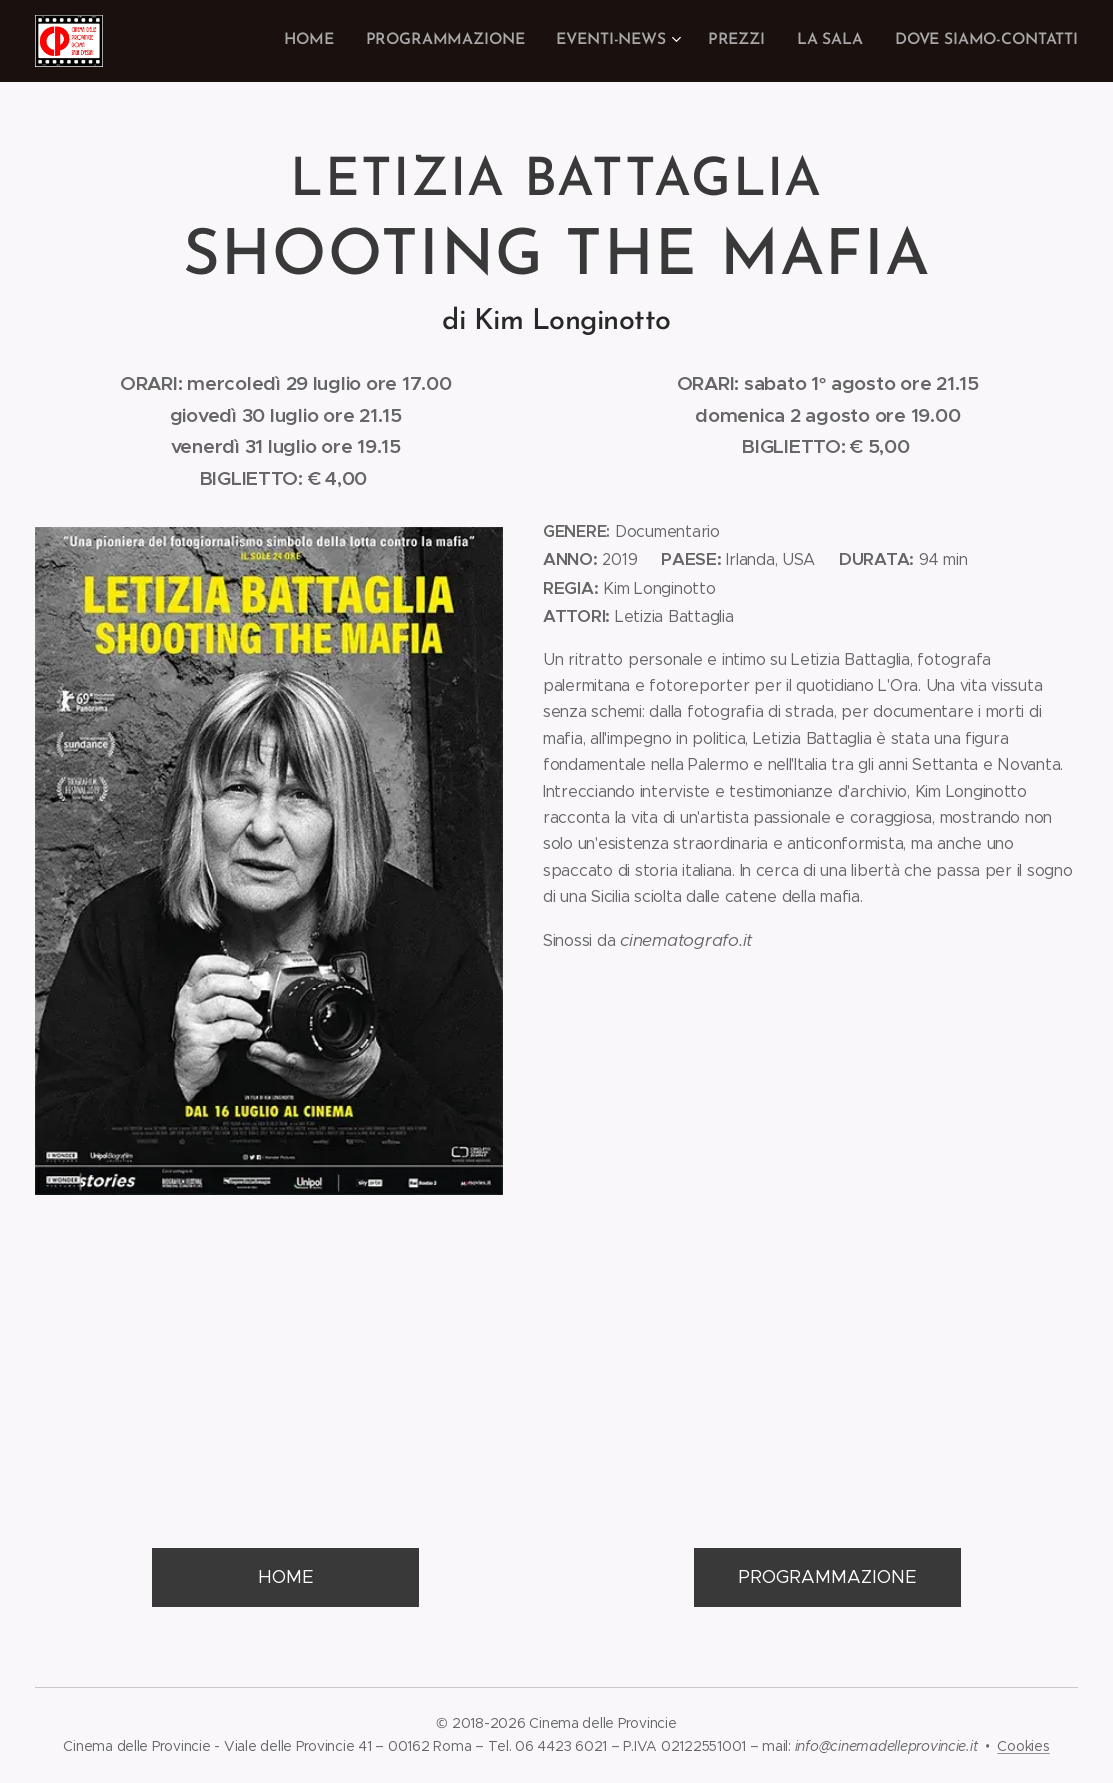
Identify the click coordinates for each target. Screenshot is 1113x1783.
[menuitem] (330, 41)
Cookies (1023, 1746)
